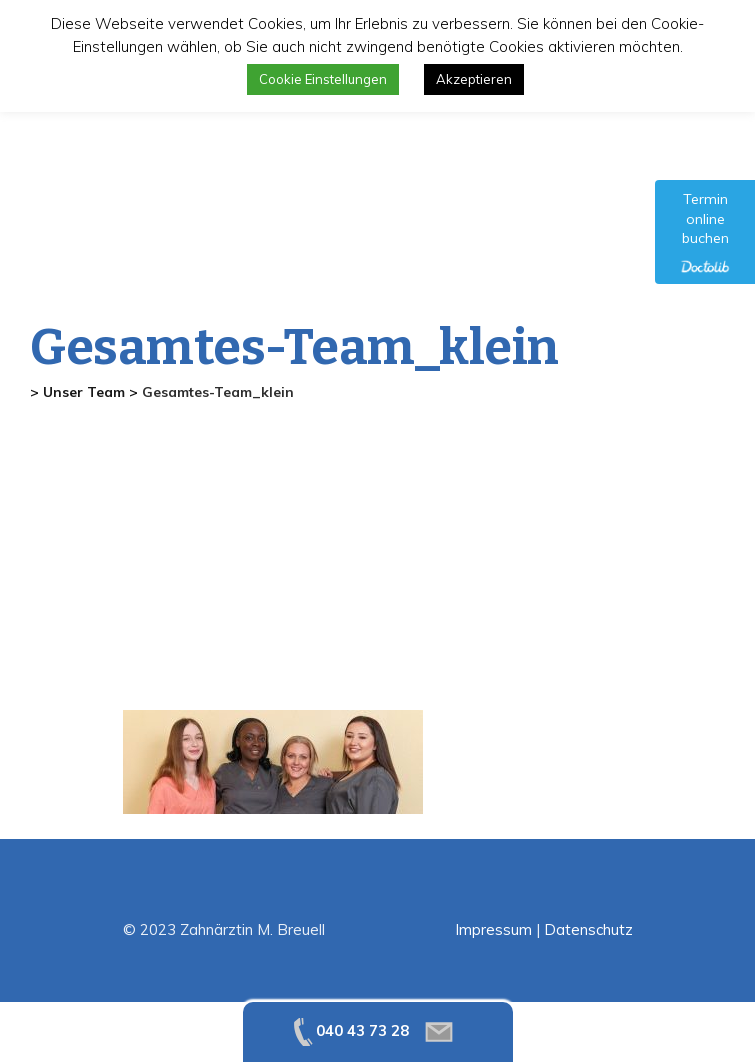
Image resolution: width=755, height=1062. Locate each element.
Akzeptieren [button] (474, 79)
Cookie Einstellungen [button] (323, 79)
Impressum (493, 929)
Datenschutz (588, 929)
